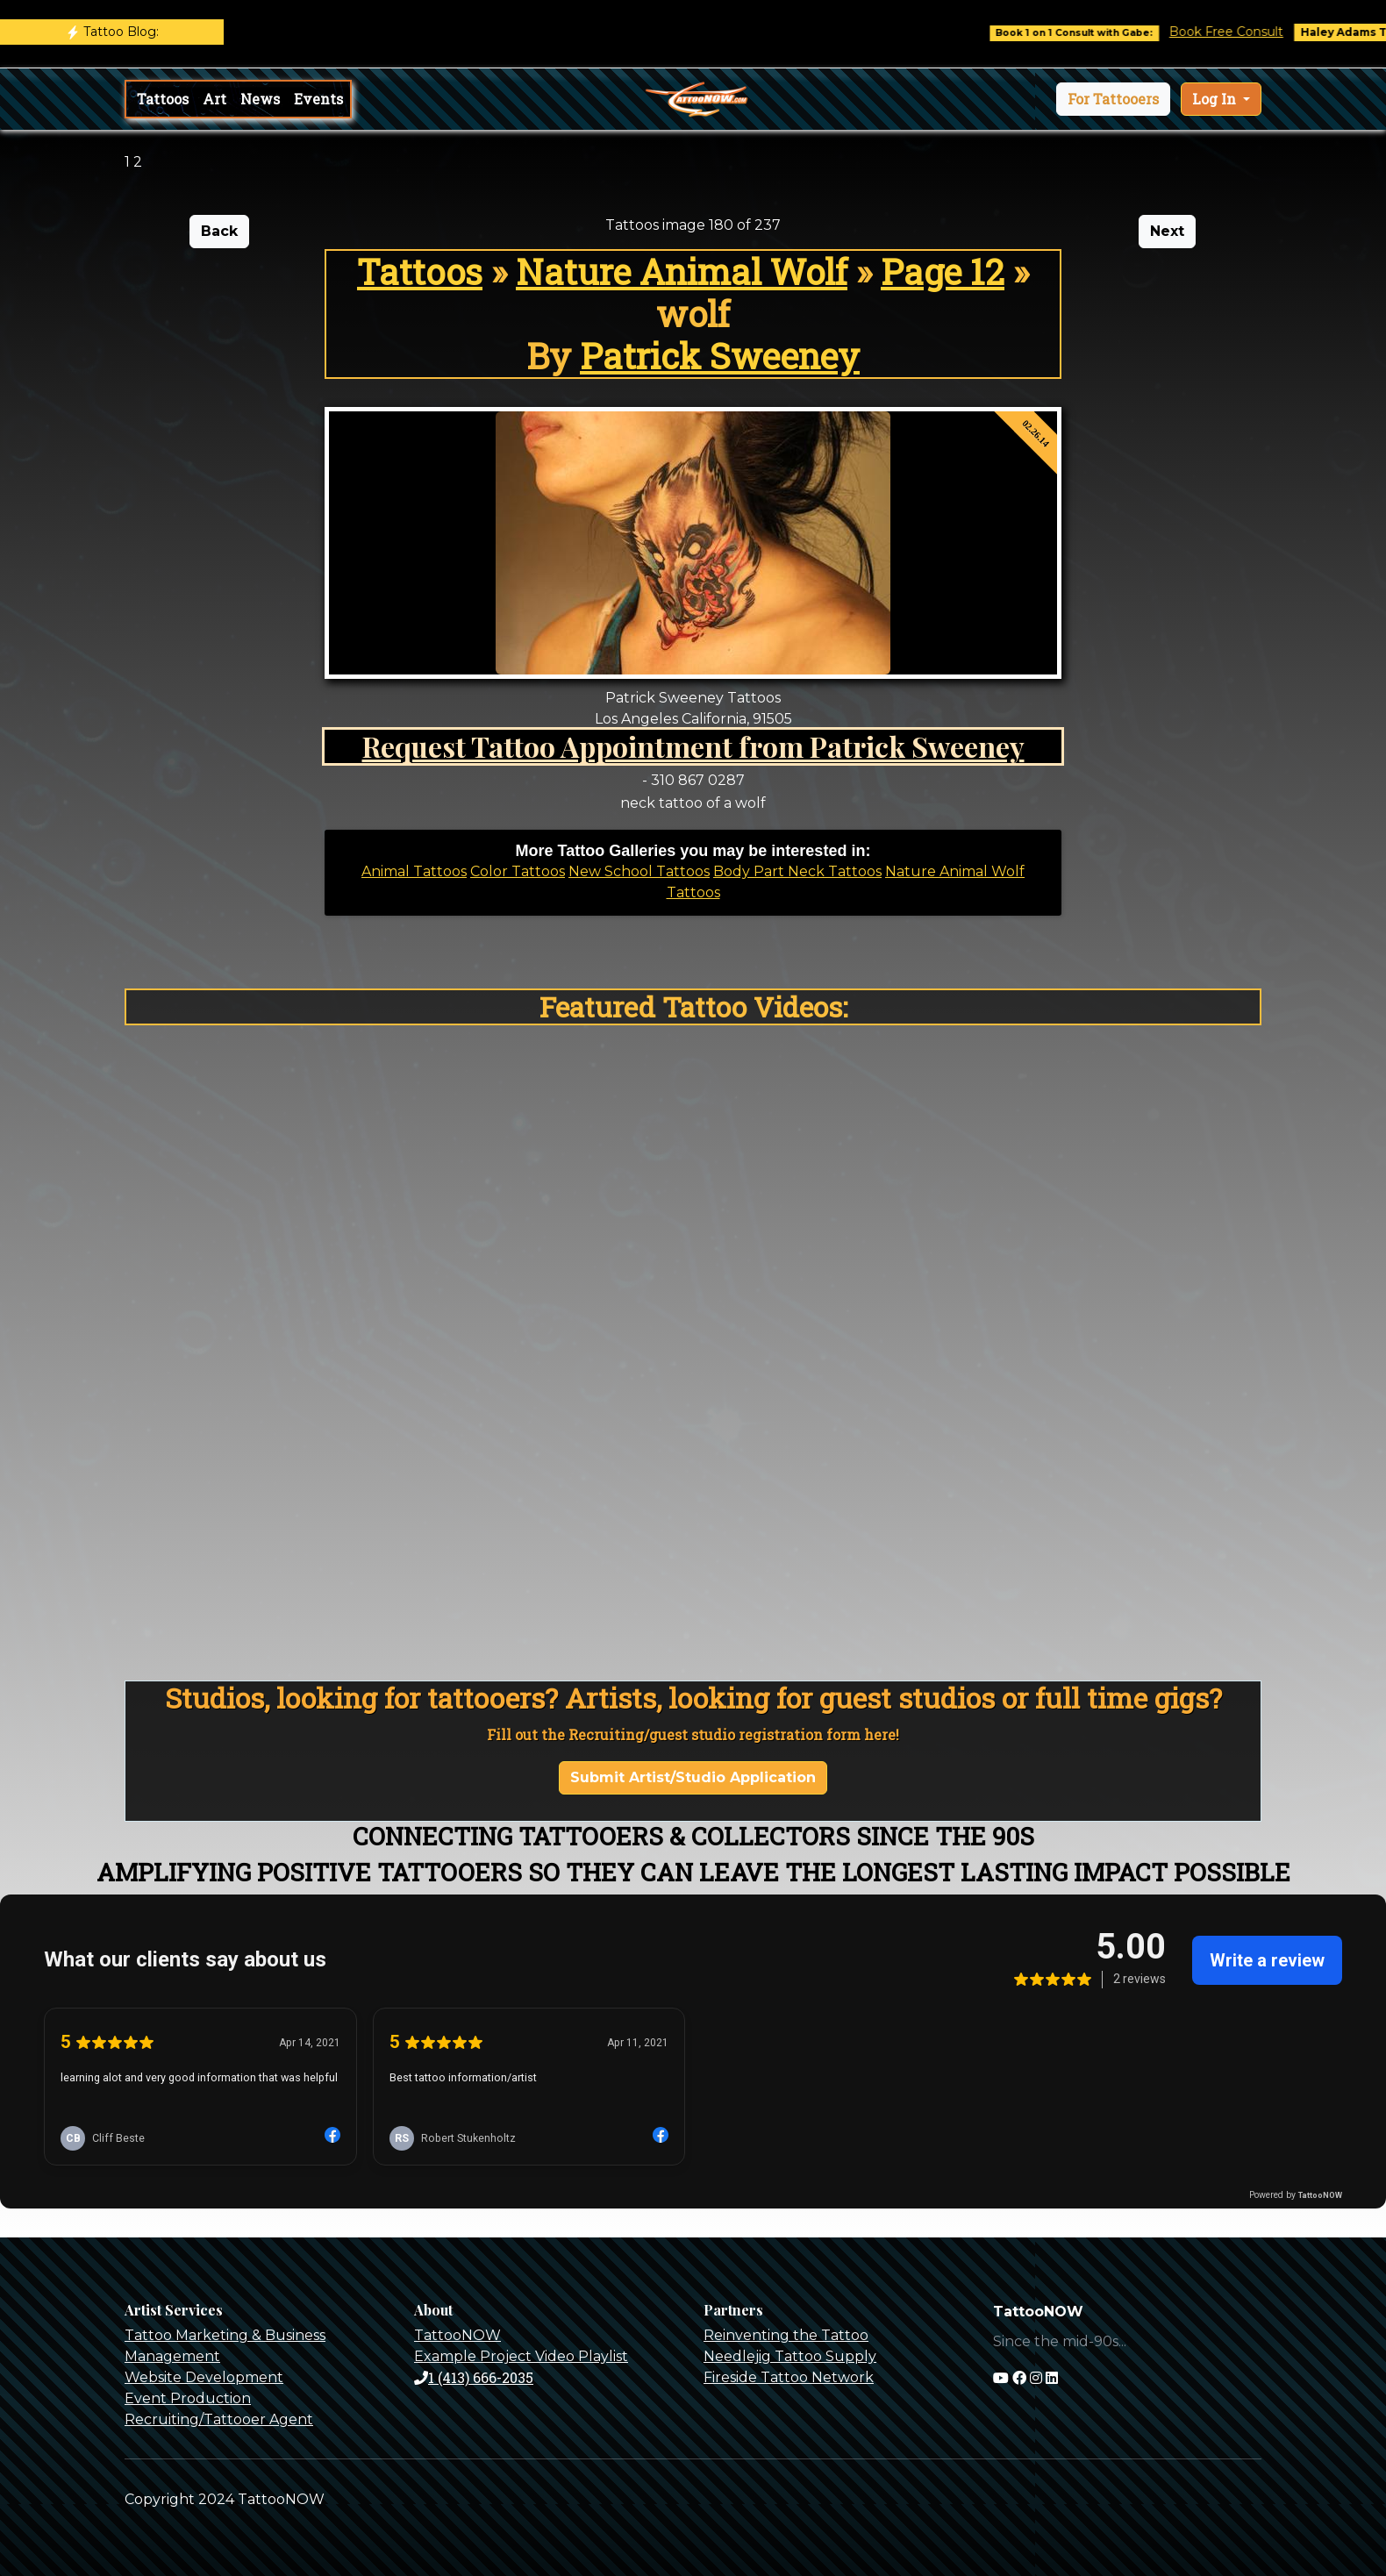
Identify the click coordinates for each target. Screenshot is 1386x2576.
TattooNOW (457, 2335)
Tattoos (163, 98)
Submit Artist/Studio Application (693, 1777)
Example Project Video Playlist (521, 2356)
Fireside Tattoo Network (789, 2377)
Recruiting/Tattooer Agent (219, 2419)
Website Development (204, 2377)
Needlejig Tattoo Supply (790, 2356)
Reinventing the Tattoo (786, 2335)
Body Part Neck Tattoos (797, 871)
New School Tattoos (639, 871)
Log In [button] (1216, 98)
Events (318, 98)
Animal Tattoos (414, 871)
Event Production (188, 2398)
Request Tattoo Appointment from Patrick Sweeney (693, 746)
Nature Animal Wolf (681, 271)
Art (214, 98)
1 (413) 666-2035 (473, 2377)
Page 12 (942, 271)
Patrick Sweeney (720, 355)
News (260, 98)
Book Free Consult (1244, 31)
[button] (1113, 99)
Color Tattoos (517, 871)
